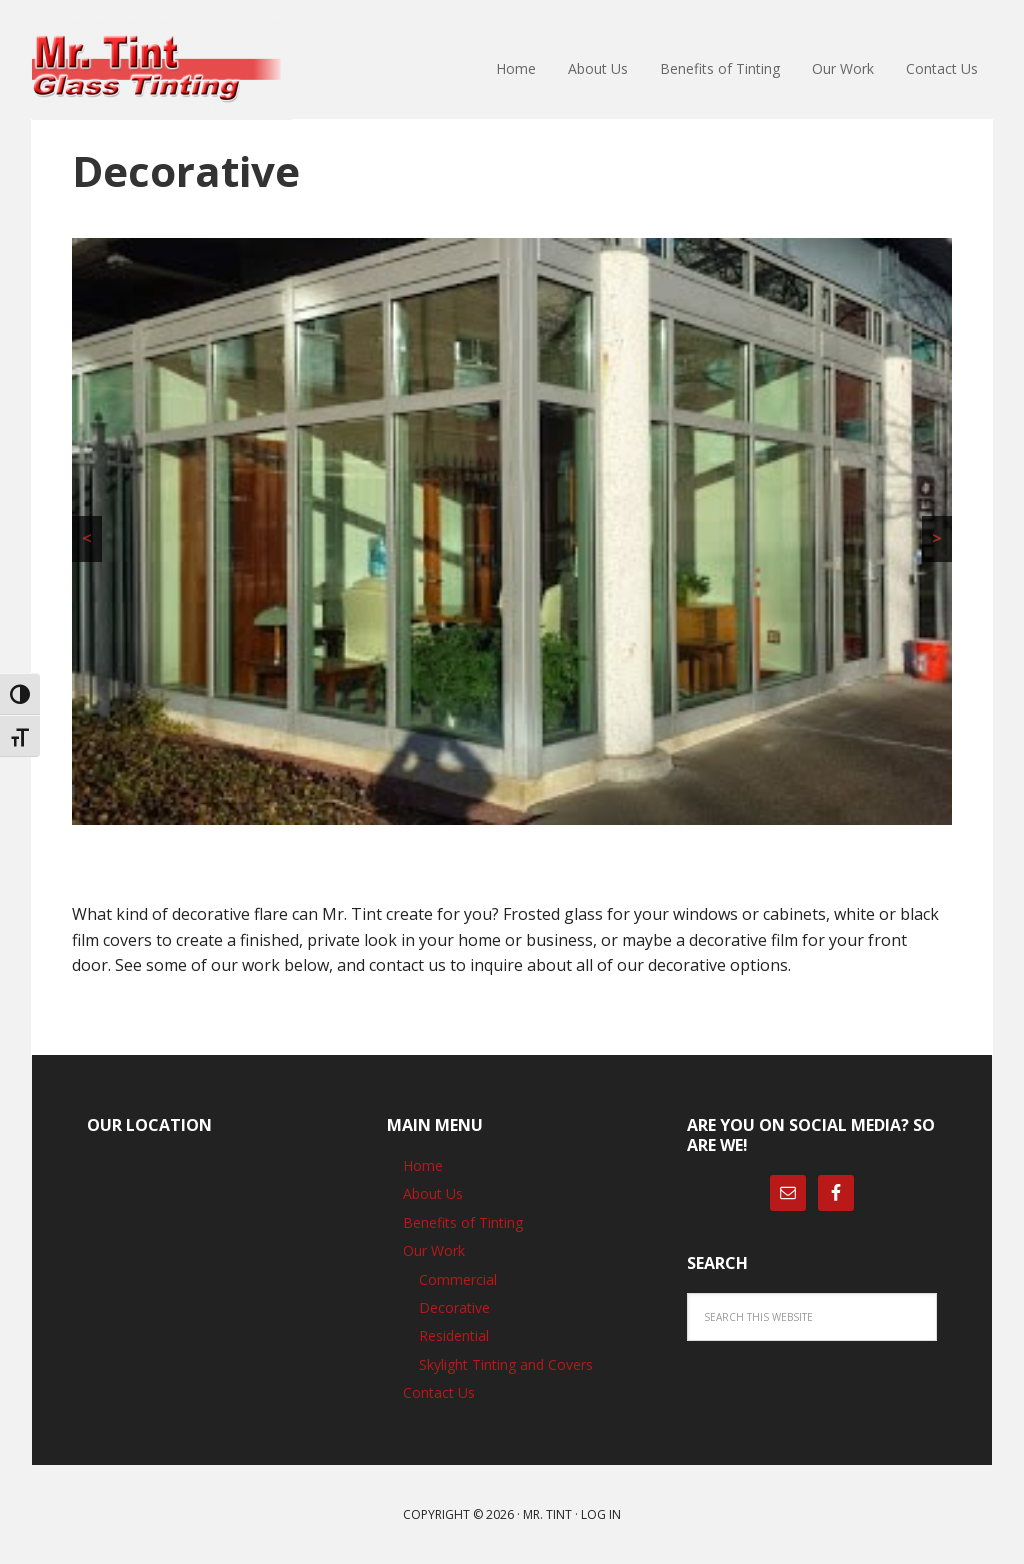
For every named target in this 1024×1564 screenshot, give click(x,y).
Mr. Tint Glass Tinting (162, 70)
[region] (512, 531)
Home (423, 1165)
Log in (601, 1514)
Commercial (458, 1279)
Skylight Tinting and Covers (506, 1364)
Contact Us (439, 1392)
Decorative (454, 1307)
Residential (454, 1335)
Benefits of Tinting (463, 1222)
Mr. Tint (547, 1514)
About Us (433, 1193)
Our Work (434, 1250)
